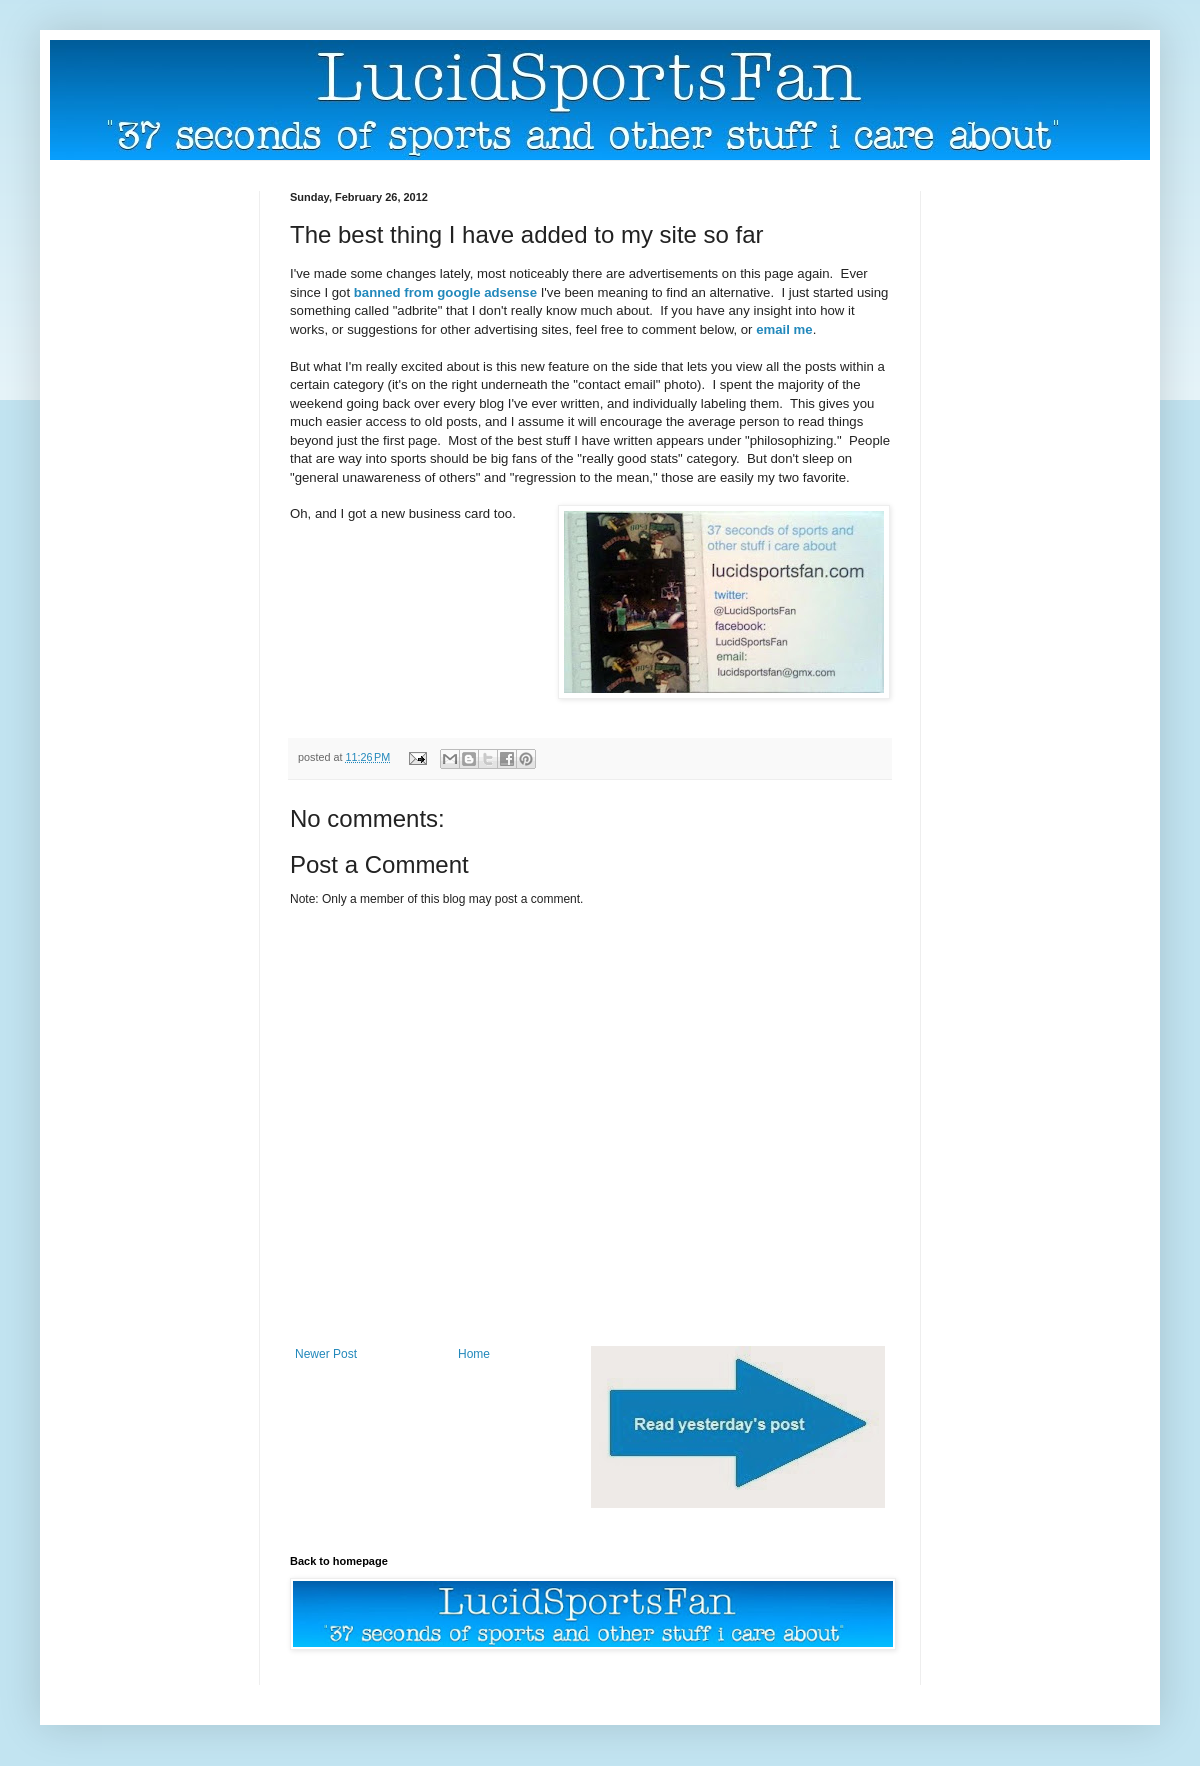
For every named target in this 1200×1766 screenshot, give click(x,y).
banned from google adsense (445, 292)
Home (474, 1354)
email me (784, 329)
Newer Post (326, 1354)
